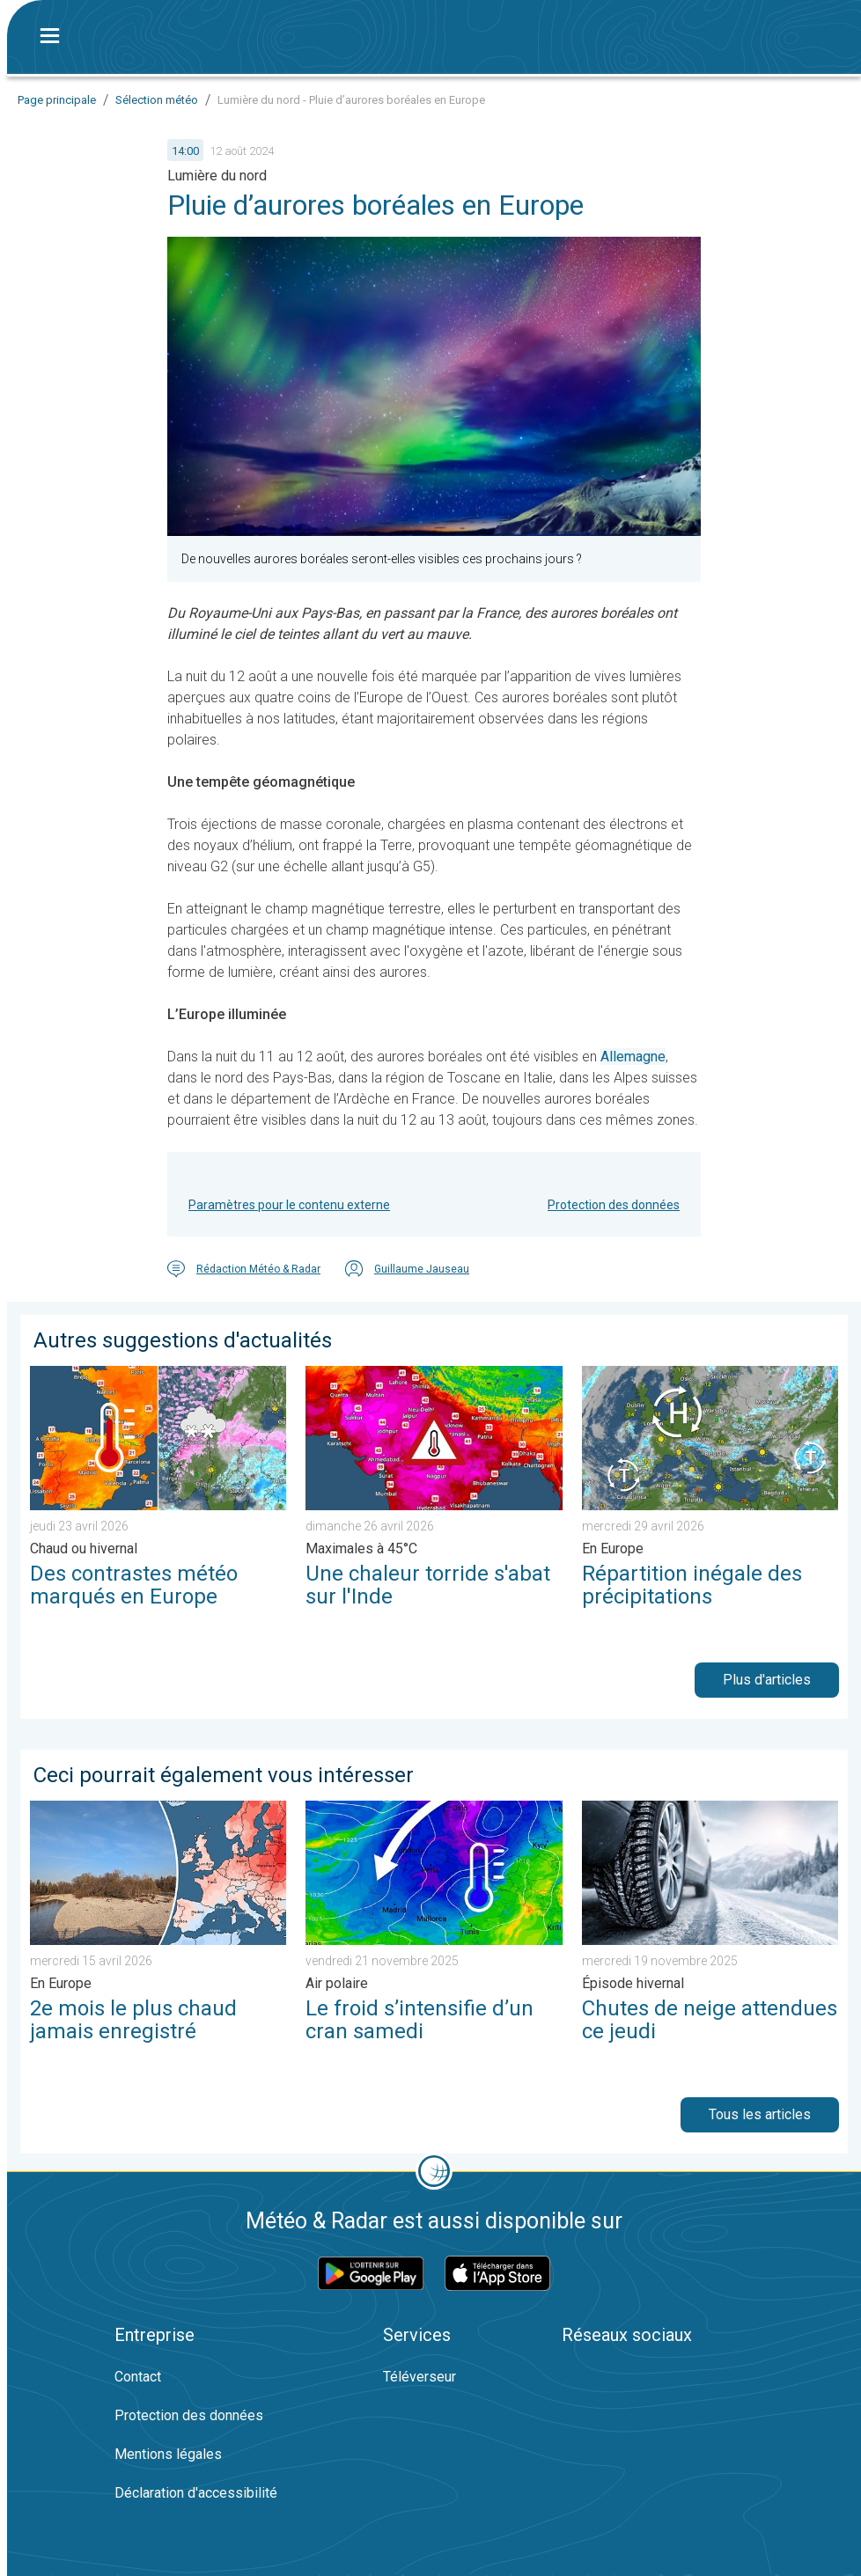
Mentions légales (168, 2454)
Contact (137, 2376)
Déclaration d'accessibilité (195, 2492)
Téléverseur (419, 2376)
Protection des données (614, 1205)
